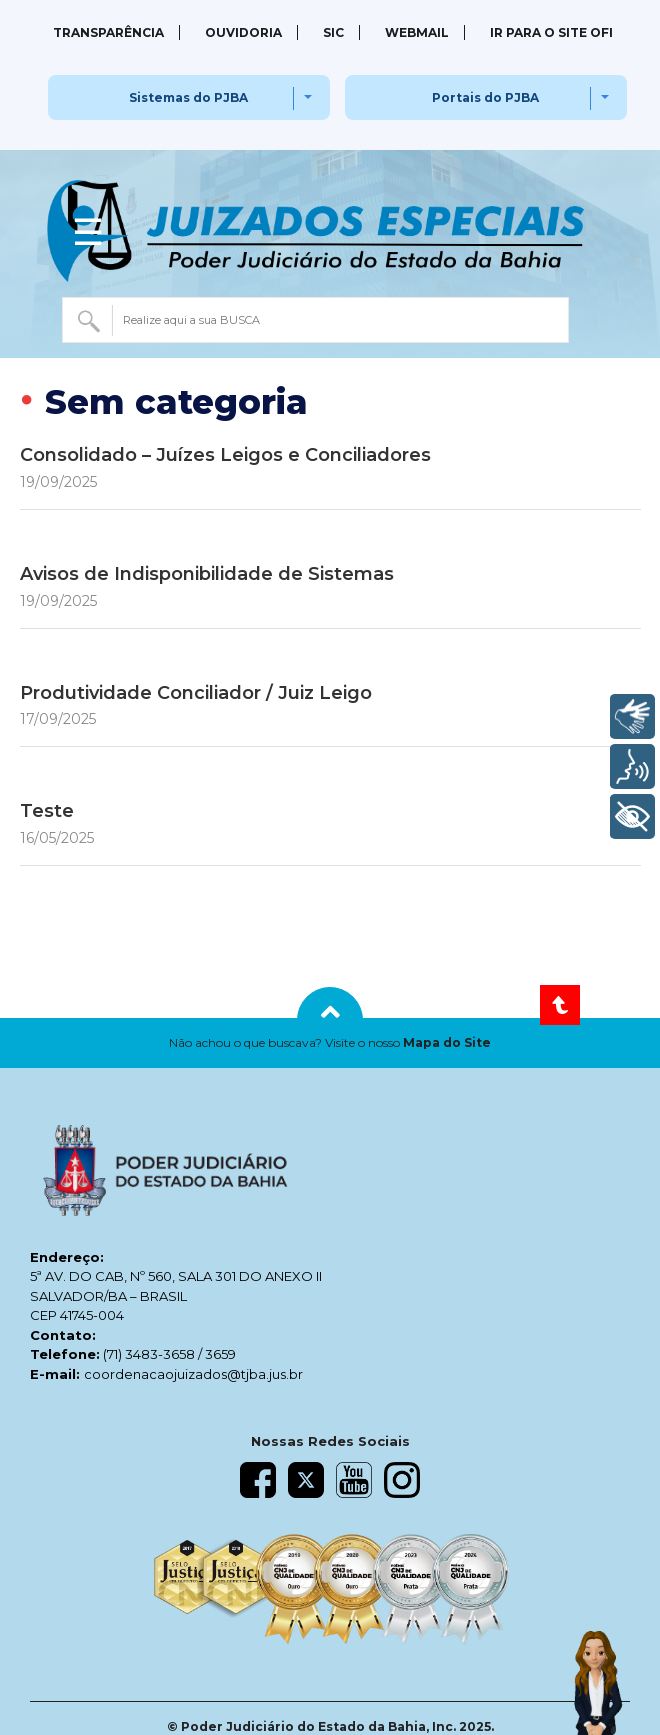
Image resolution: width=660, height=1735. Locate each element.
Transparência (108, 32)
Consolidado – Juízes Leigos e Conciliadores (225, 455)
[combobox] (315, 320)
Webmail (417, 32)
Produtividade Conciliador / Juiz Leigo (196, 693)
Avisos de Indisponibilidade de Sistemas (207, 574)
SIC (333, 32)
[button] (330, 1043)
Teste (47, 811)
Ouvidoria (243, 32)
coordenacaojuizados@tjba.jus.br (193, 1374)
